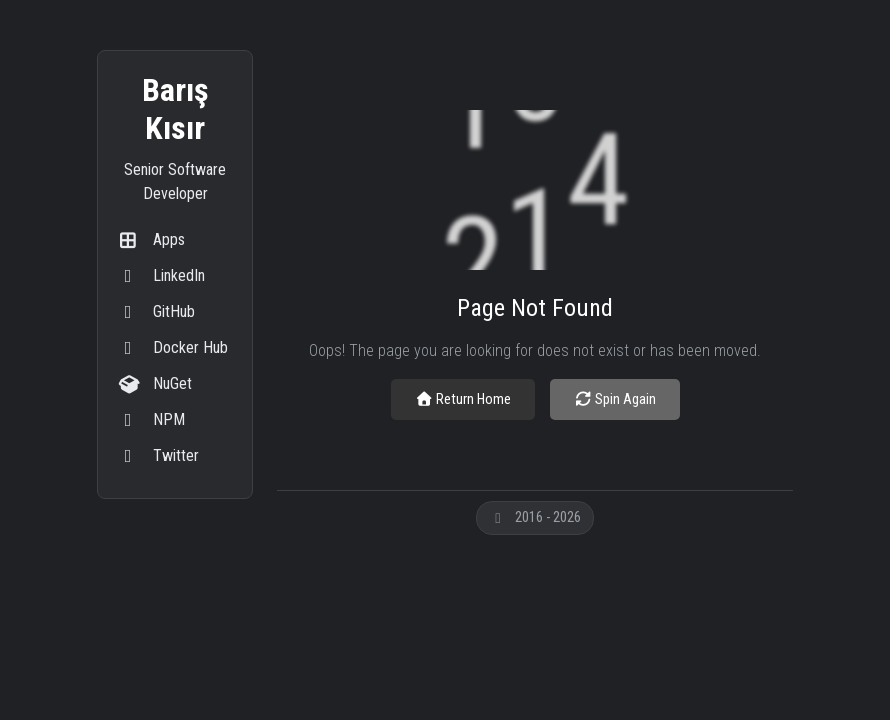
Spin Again (615, 399)
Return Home (463, 399)
